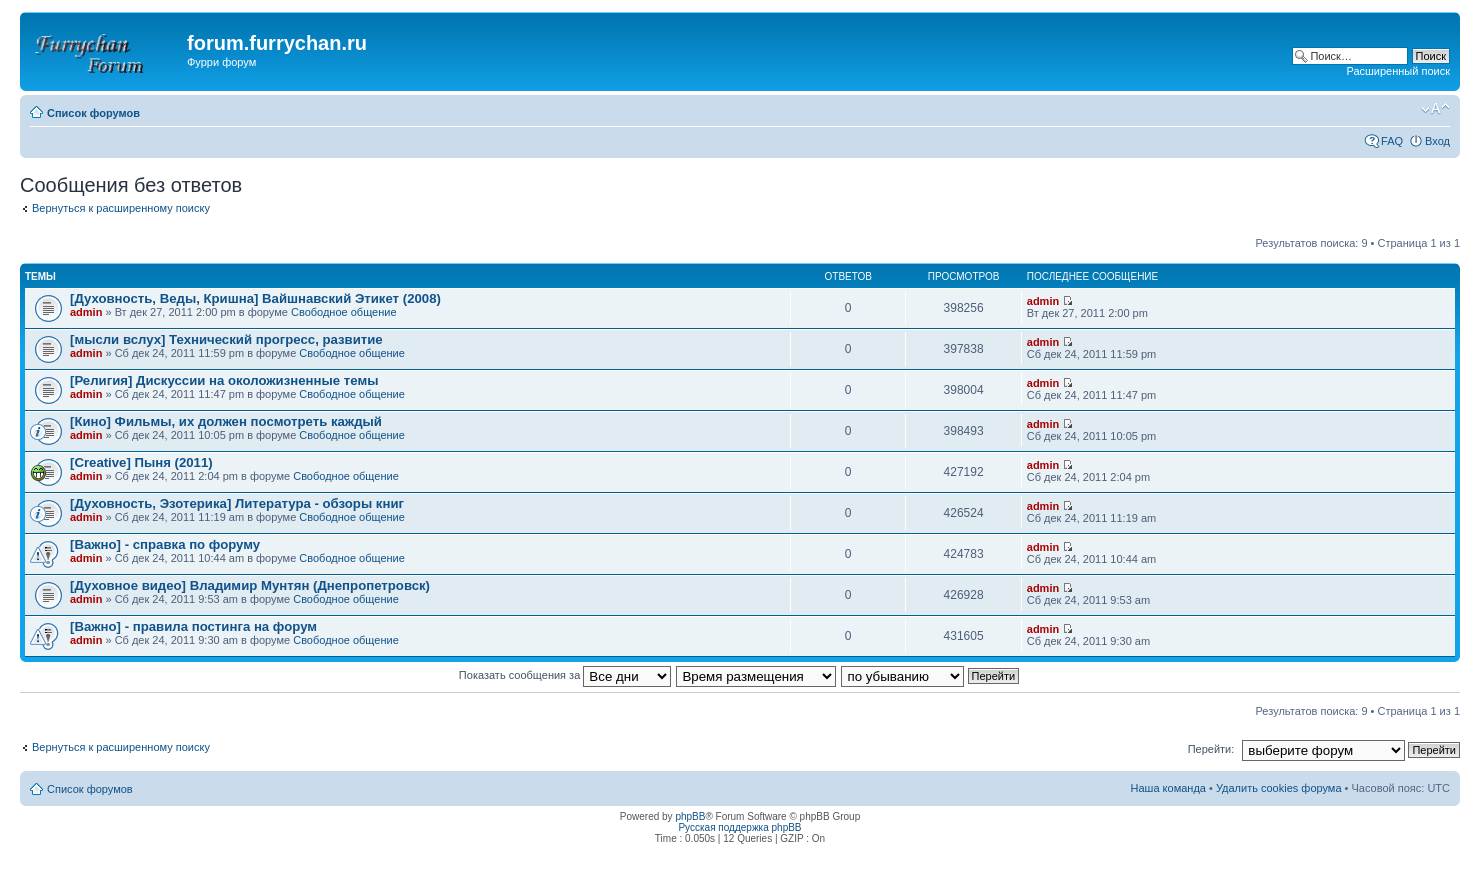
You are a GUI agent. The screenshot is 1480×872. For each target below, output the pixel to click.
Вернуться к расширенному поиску (121, 208)
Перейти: (1211, 749)
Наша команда (1168, 788)
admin (86, 312)
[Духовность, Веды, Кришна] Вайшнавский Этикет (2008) (255, 298)
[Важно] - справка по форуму (165, 544)
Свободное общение (344, 312)
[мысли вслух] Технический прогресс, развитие (226, 339)
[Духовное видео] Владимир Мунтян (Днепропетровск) (250, 585)
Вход (1437, 141)
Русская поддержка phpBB (739, 827)
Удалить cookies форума (1279, 788)
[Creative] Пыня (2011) (141, 462)
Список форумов (93, 113)
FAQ (1392, 141)
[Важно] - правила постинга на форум (193, 626)
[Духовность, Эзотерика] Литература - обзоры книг (237, 503)
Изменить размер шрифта (1435, 109)
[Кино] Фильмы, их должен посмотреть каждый (226, 421)
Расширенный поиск (1398, 71)
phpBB (690, 816)
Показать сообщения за (565, 675)
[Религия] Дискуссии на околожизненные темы (224, 380)
